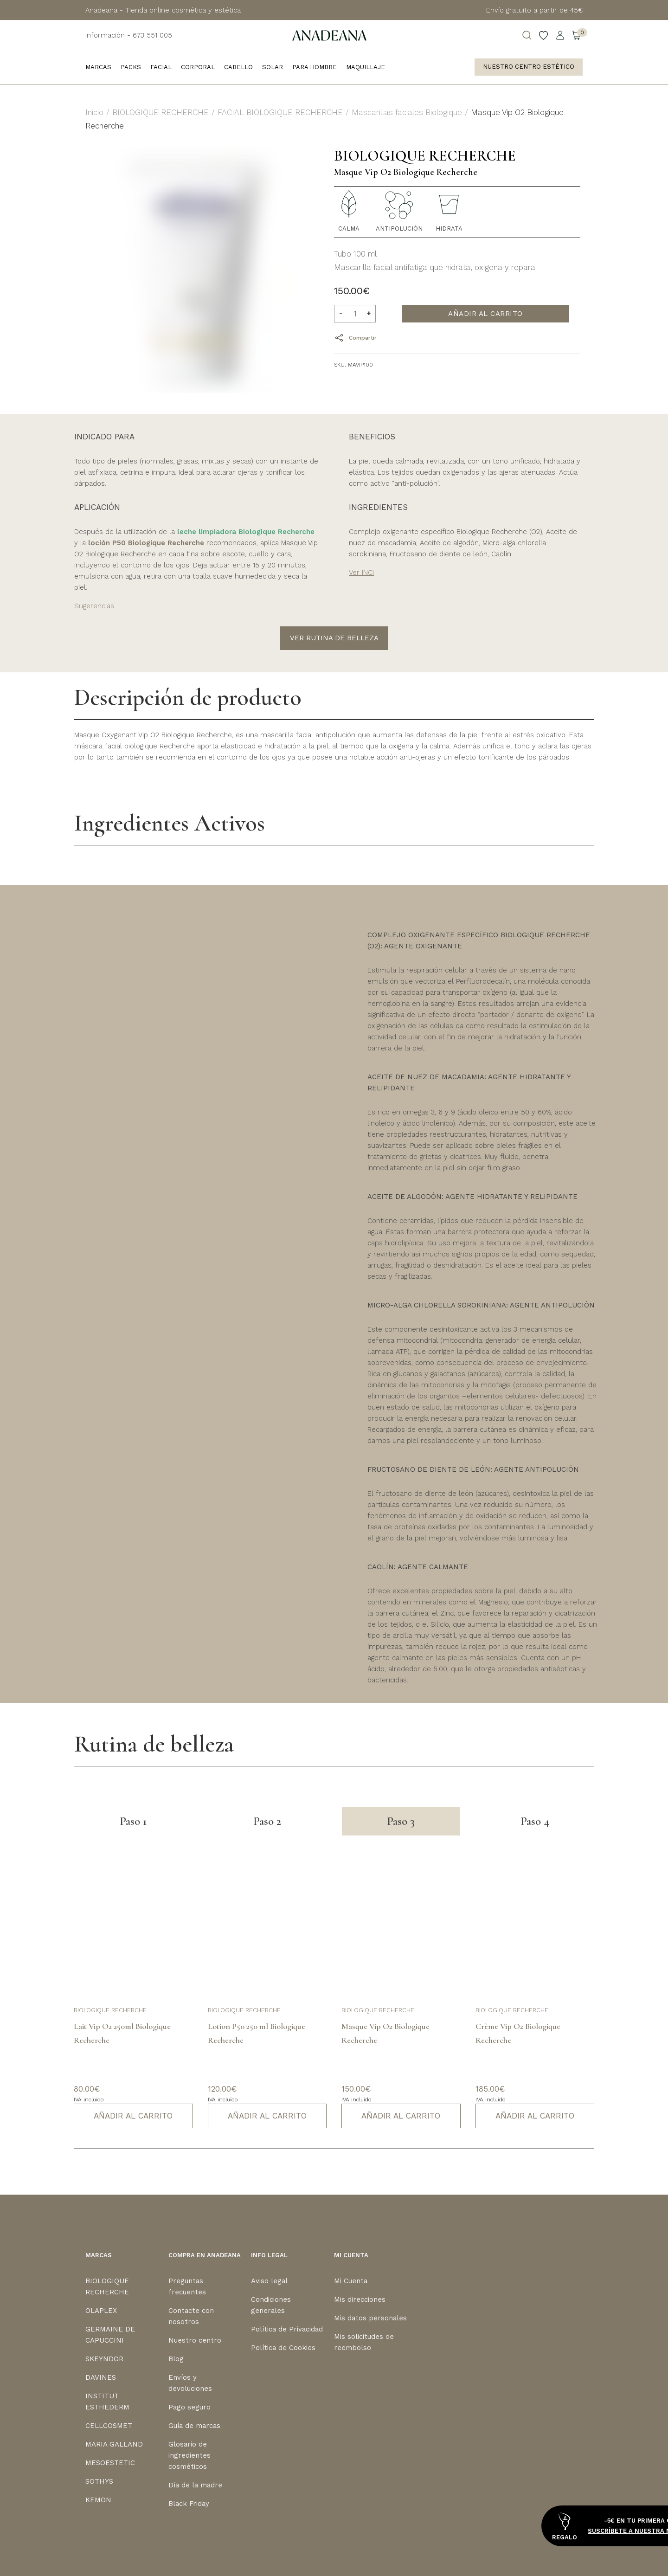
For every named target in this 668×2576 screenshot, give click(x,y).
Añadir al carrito (485, 313)
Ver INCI (361, 572)
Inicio (94, 112)
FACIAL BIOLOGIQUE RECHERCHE (280, 112)
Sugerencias (94, 606)
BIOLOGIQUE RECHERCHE (160, 112)
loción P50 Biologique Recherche (146, 543)
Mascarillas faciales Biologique (407, 112)
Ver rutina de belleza (334, 638)
